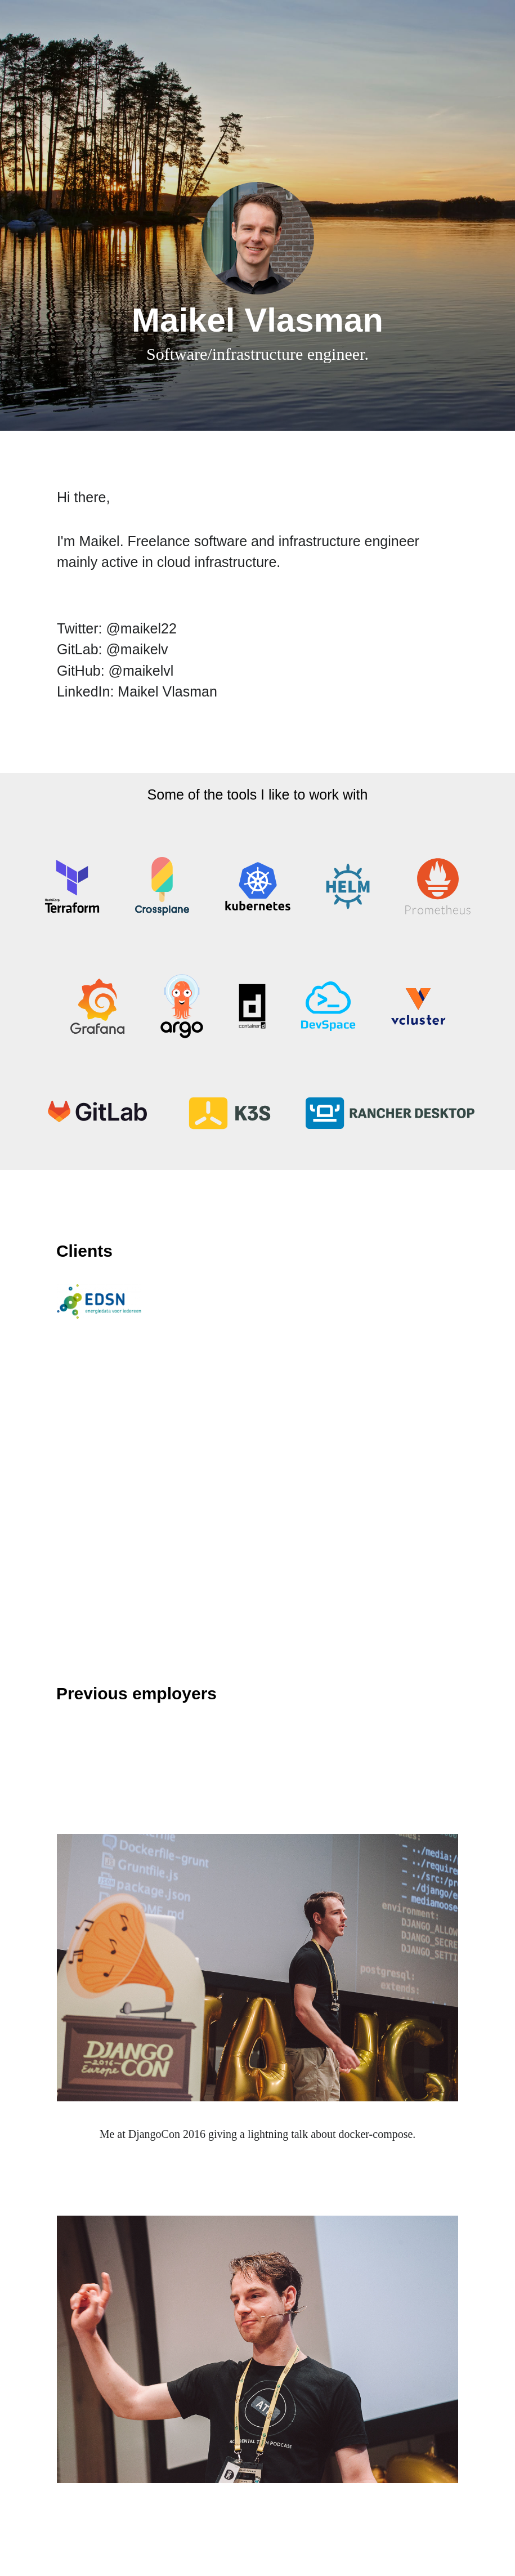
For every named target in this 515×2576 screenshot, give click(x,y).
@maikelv (137, 649)
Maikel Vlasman (167, 691)
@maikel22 (141, 628)
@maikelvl (141, 670)
